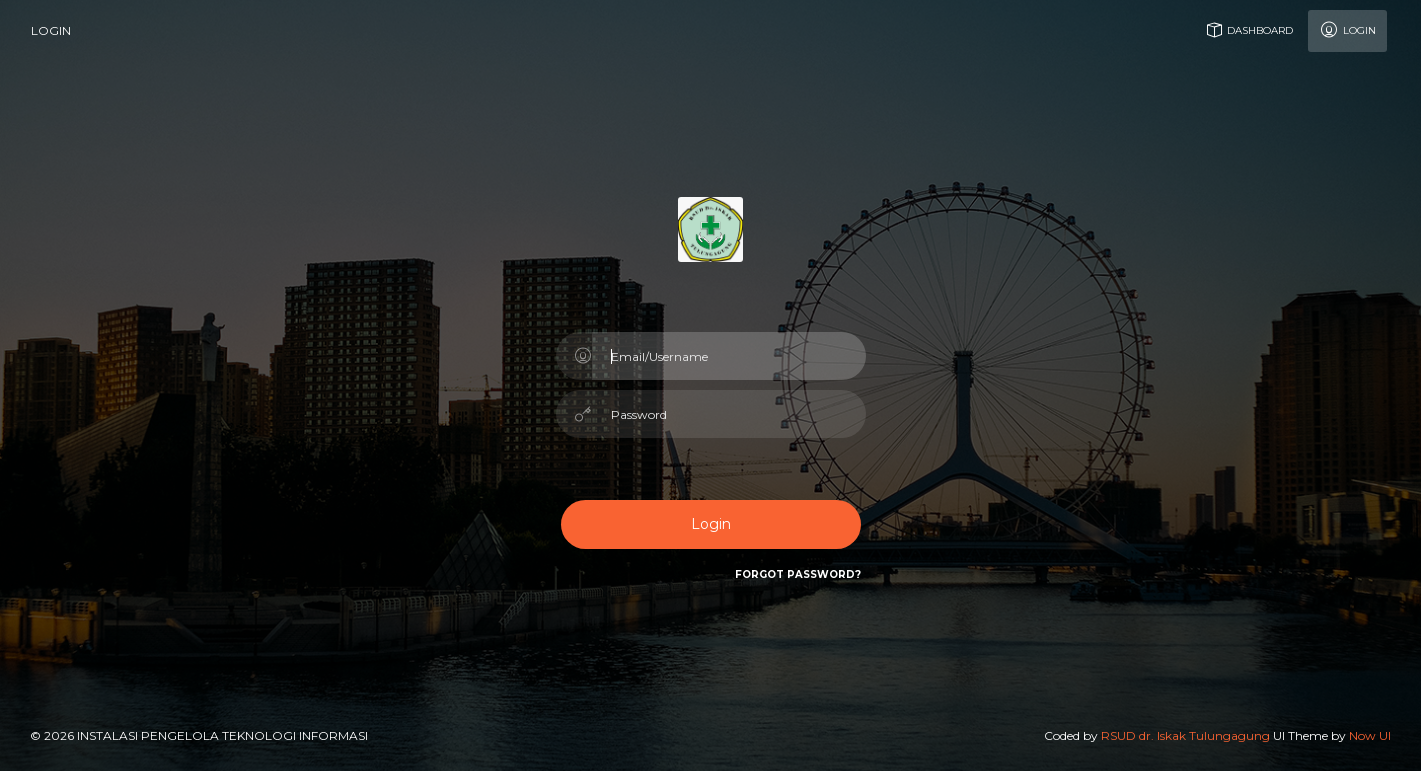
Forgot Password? (798, 574)
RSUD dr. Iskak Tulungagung (1185, 735)
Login (1347, 30)
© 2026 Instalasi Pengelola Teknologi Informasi (199, 735)
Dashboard (1248, 30)
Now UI (1370, 735)
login (51, 30)
